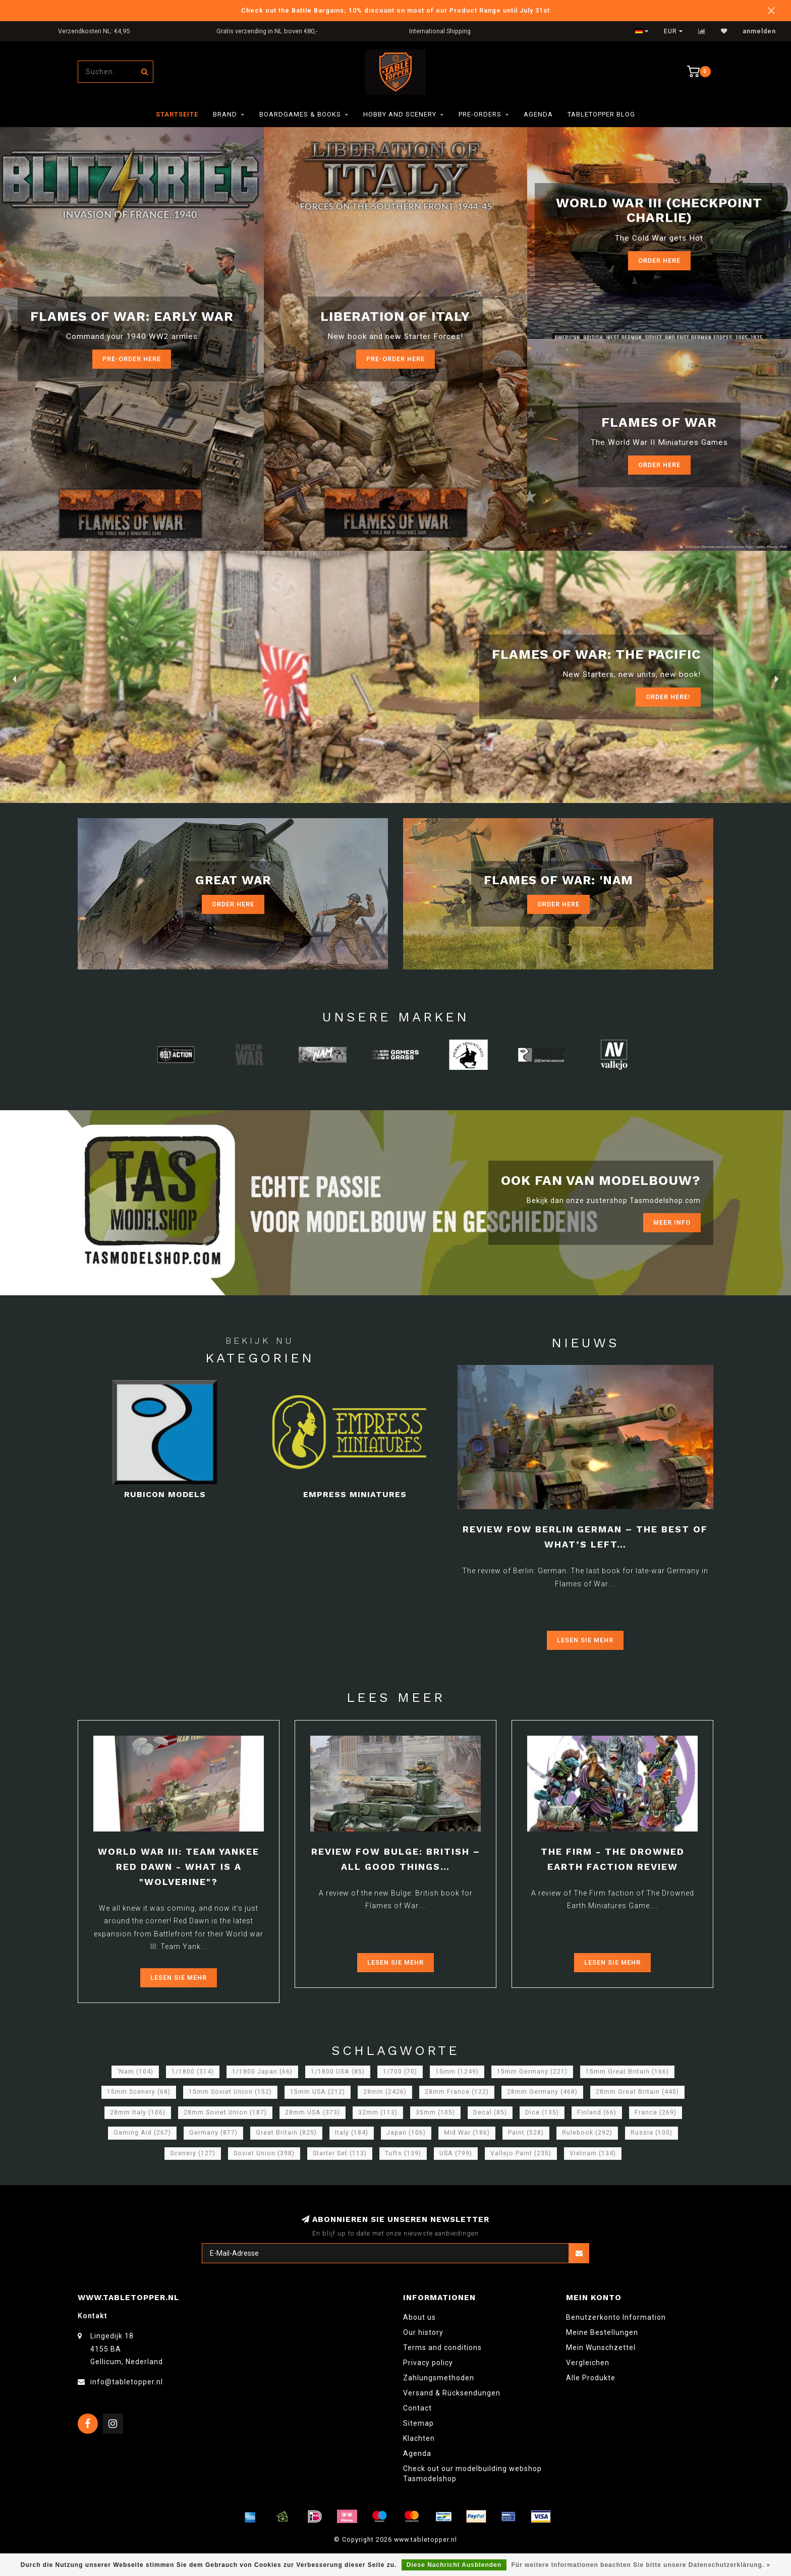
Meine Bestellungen (602, 2332)
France (655, 2112)
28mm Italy (137, 2112)
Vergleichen (587, 2363)
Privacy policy (428, 2363)
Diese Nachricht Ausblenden (454, 2564)
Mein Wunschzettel (601, 2347)
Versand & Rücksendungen (451, 2393)
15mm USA (317, 2091)
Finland (596, 2112)
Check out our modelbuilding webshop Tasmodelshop (472, 2474)
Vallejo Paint (520, 2153)
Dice (542, 2112)
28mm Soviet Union (225, 2112)
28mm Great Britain (637, 2091)
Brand (225, 114)
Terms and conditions (442, 2347)
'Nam (135, 2071)
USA (455, 2153)
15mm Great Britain (627, 2071)
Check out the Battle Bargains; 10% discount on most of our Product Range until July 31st (395, 10)
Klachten (419, 2438)
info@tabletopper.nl (126, 2382)
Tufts (403, 2153)
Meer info (672, 1222)
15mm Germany (532, 2071)
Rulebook (587, 2132)
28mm (385, 2091)
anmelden (759, 31)
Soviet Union (264, 2153)
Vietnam (593, 2153)
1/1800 (193, 2071)
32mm (378, 2112)
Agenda (538, 114)
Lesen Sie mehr (585, 1640)
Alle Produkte (590, 2378)
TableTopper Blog (601, 114)
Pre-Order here (131, 359)
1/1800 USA (338, 2071)
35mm (435, 2112)
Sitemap (418, 2423)
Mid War (467, 2132)
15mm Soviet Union (230, 2091)
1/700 (400, 2071)
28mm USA (312, 2112)
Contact (417, 2408)
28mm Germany (542, 2091)
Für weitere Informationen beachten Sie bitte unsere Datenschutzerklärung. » (640, 2564)
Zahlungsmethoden (438, 2378)
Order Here (659, 260)
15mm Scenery (139, 2091)
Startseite (177, 114)
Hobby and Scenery (399, 114)
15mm (457, 2071)
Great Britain (286, 2132)
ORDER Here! (668, 697)
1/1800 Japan (262, 2071)
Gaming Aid (142, 2132)
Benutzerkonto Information (616, 2317)
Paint (526, 2132)
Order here (659, 465)
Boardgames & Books (300, 114)
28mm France (457, 2091)
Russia (651, 2132)
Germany (213, 2132)
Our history (423, 2332)
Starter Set (340, 2153)
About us (419, 2317)
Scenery (192, 2153)
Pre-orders (480, 114)
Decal (490, 2112)
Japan (406, 2132)
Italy (351, 2132)
